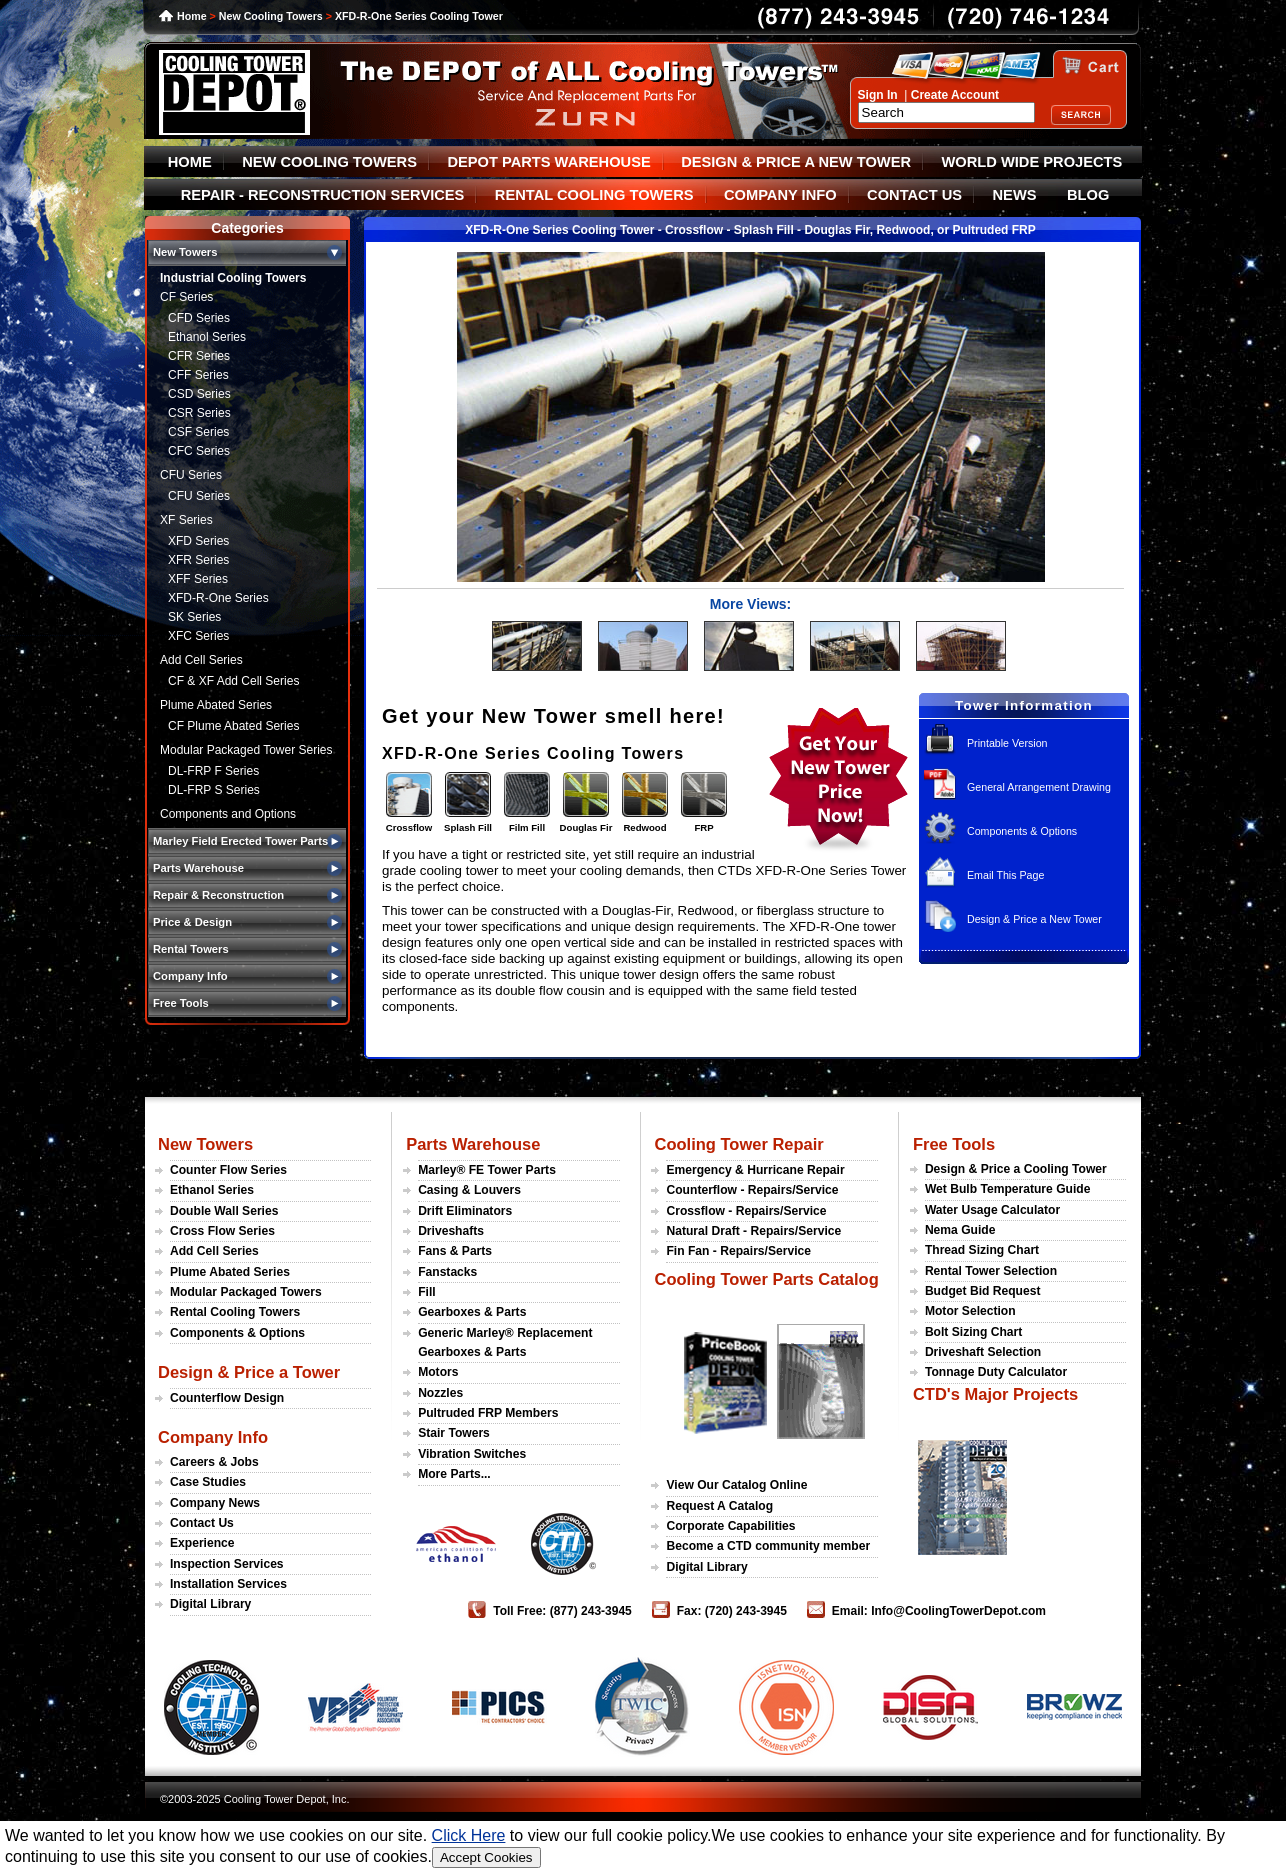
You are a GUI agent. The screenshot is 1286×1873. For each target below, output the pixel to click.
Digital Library (210, 1604)
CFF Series (198, 375)
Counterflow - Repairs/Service (752, 1190)
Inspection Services (227, 1564)
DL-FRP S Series (214, 790)
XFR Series (198, 560)
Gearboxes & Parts (472, 1312)
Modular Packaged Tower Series (246, 750)
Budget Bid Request (983, 1291)
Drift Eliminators (465, 1211)
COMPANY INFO (780, 195)
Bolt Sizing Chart (973, 1332)
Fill (426, 1292)
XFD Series (198, 541)
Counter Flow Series (228, 1170)
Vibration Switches (472, 1454)
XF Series (186, 520)
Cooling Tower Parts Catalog (766, 1279)
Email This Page (1005, 875)
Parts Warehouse (473, 1144)
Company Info (213, 1437)
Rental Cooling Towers (235, 1312)
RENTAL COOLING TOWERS (594, 195)
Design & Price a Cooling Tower (1016, 1169)
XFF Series (198, 579)
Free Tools (954, 1144)
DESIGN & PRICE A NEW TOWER (796, 162)
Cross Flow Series (222, 1231)
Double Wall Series (224, 1211)
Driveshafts (451, 1231)
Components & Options (1022, 831)
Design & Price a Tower (249, 1372)
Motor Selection (970, 1311)
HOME (190, 162)
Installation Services (228, 1584)
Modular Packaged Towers (246, 1292)
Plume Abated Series (216, 705)
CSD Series (199, 394)
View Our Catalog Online (736, 1485)
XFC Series (198, 636)
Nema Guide (960, 1230)
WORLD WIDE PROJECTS (1032, 162)
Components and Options (228, 814)
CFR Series (199, 356)
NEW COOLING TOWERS (329, 162)
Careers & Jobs (214, 1462)
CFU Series (191, 475)
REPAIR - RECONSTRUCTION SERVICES (323, 195)
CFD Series (199, 318)
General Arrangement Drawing (1039, 787)
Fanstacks (447, 1272)
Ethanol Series (207, 337)
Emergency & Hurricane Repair (755, 1170)
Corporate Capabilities (730, 1526)
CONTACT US (914, 195)
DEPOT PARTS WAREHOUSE (548, 162)
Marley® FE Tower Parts (487, 1170)
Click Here (469, 1835)
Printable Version (1007, 743)
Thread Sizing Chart (982, 1250)
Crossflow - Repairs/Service (746, 1211)
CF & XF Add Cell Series (233, 681)
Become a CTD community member (768, 1546)
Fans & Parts (455, 1251)
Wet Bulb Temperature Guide (1008, 1189)
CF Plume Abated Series (233, 726)
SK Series (194, 617)
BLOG (1088, 195)
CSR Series (199, 413)
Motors (438, 1372)
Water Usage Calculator (992, 1210)
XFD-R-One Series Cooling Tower (419, 16)
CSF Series (198, 432)
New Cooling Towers (271, 16)
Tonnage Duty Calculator (996, 1372)
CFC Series (199, 451)
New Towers (205, 1144)
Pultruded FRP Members (488, 1413)
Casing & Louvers (469, 1190)
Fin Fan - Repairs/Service (738, 1251)
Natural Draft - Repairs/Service (753, 1231)
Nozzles (440, 1393)
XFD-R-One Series (218, 598)
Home (192, 16)
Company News (215, 1503)
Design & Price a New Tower (1034, 919)
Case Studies (208, 1482)
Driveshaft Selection (983, 1352)
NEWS (1015, 195)
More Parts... (454, 1474)
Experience (202, 1543)
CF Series (186, 297)
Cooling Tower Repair (738, 1144)
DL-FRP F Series (213, 771)
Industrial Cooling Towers (233, 278)
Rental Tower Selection (991, 1271)
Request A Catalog (719, 1506)
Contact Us (202, 1523)
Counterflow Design (227, 1398)
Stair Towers (454, 1433)
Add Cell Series (201, 660)
